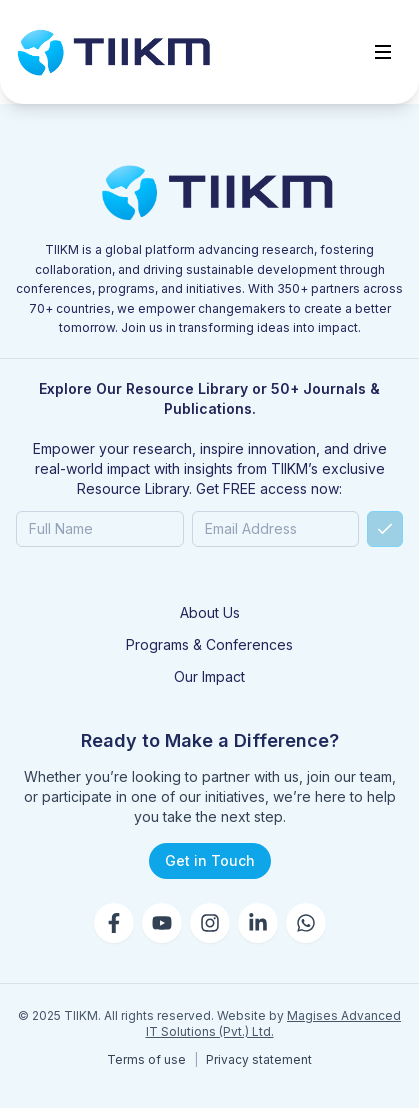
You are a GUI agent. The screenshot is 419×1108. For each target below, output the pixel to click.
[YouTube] (162, 923)
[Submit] (385, 529)
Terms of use (146, 1059)
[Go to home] (114, 52)
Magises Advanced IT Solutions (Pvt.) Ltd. (274, 1023)
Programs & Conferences (209, 644)
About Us (210, 612)
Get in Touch (210, 860)
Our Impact (209, 676)
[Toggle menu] (383, 52)
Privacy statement (259, 1059)
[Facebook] (114, 923)
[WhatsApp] (306, 923)
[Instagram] (210, 923)
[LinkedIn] (258, 923)
